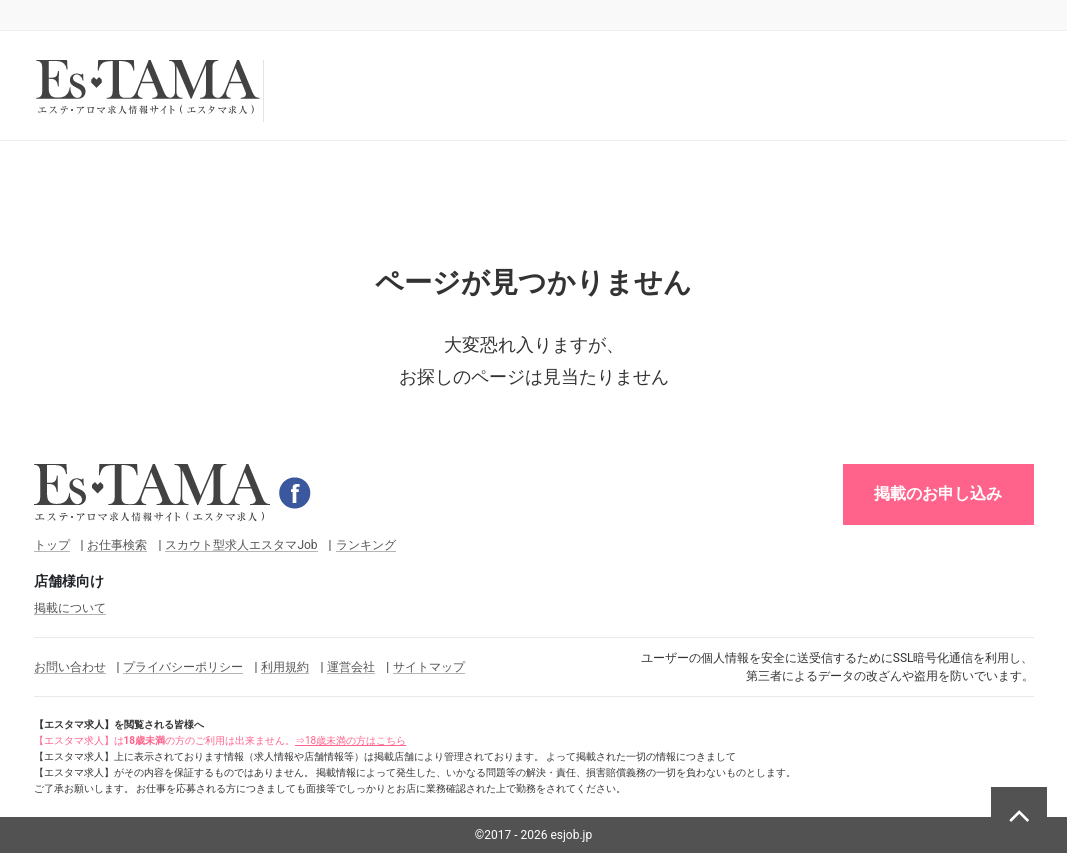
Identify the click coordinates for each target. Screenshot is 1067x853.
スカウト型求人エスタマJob (241, 545)
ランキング (366, 545)
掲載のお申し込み (938, 493)
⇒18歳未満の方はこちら (350, 740)
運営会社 (351, 667)
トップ (52, 545)
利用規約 (285, 667)
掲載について (70, 608)
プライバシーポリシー (183, 667)
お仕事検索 (117, 545)
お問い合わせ (70, 667)
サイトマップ (429, 667)
